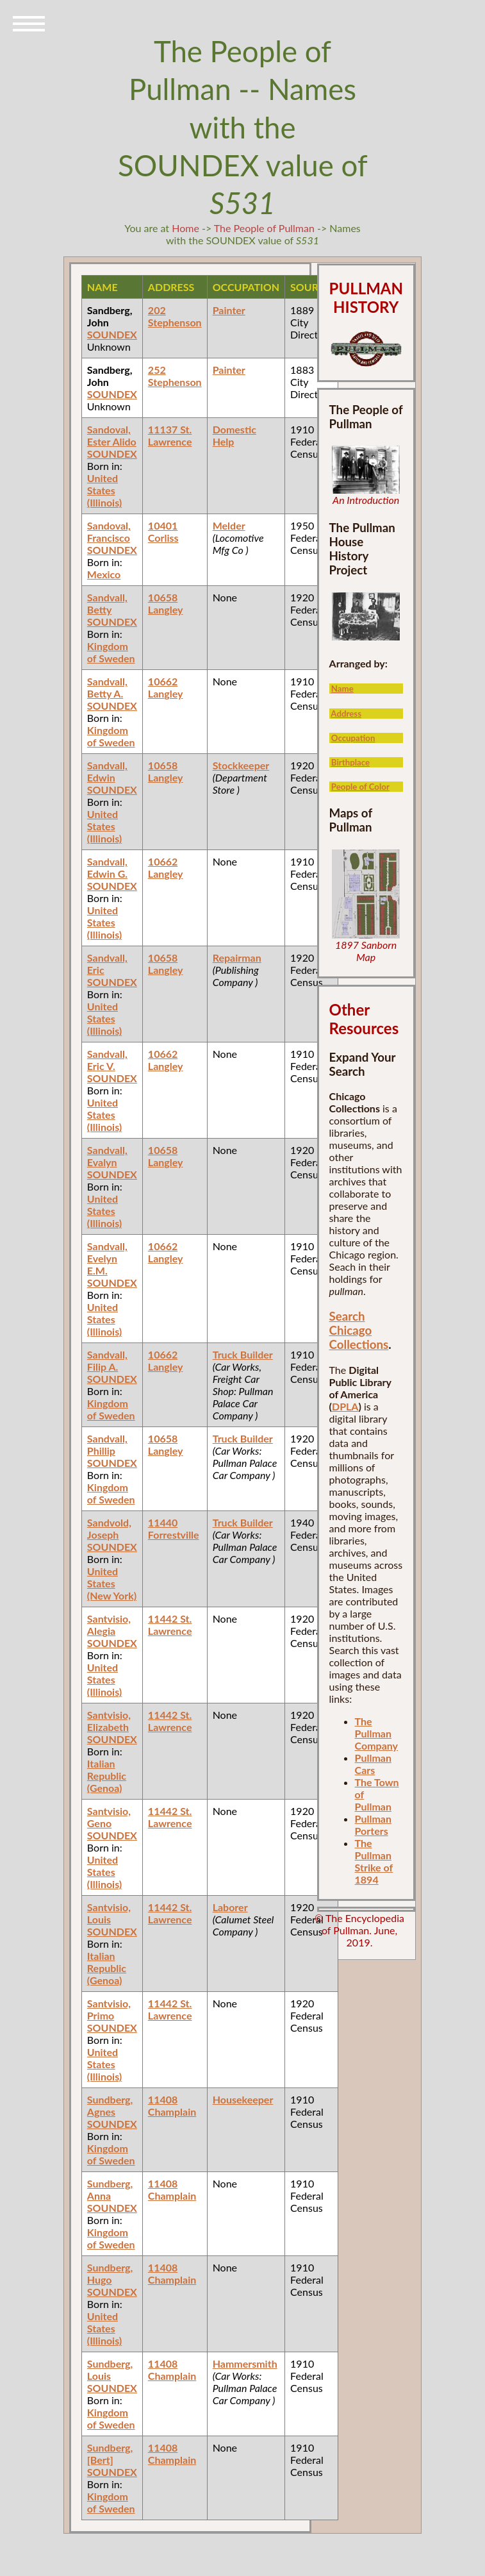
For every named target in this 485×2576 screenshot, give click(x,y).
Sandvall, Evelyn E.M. (107, 1258)
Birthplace (350, 762)
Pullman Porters (373, 1824)
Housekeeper (243, 2099)
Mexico (103, 574)
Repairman (237, 957)
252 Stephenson (175, 376)
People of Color (360, 787)
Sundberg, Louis (110, 2369)
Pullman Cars (373, 1764)
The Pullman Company (376, 1733)
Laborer (230, 1907)
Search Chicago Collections (359, 1330)
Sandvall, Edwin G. (107, 867)
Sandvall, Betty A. (107, 687)
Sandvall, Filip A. (107, 1360)
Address (346, 713)
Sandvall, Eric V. (107, 1060)
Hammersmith (245, 2363)
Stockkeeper (241, 765)
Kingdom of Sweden (111, 652)
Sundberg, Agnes (110, 2105)
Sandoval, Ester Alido (111, 435)
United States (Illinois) (104, 490)
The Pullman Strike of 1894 (374, 1861)
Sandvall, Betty (107, 603)
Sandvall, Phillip (107, 1444)
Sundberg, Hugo (110, 2273)
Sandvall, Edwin (107, 771)
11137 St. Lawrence (170, 435)
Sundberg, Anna (110, 2189)
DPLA (345, 1406)
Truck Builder (243, 1354)
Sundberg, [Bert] (110, 2453)
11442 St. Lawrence (170, 1624)
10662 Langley (165, 687)
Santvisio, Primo (109, 2009)
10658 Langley (165, 603)
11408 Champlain (172, 2105)
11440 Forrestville (173, 1528)
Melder (229, 525)
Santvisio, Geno (109, 1817)
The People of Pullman (264, 228)
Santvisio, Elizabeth (109, 1721)
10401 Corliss (163, 531)
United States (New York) (111, 1583)
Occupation (353, 738)
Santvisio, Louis (109, 1913)
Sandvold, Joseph (109, 1528)
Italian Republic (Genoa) (106, 1775)
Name (342, 688)
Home (185, 228)
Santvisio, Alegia (109, 1624)
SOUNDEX (112, 334)
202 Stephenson (175, 316)
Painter (229, 310)
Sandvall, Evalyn (107, 1156)
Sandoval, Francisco (109, 531)
